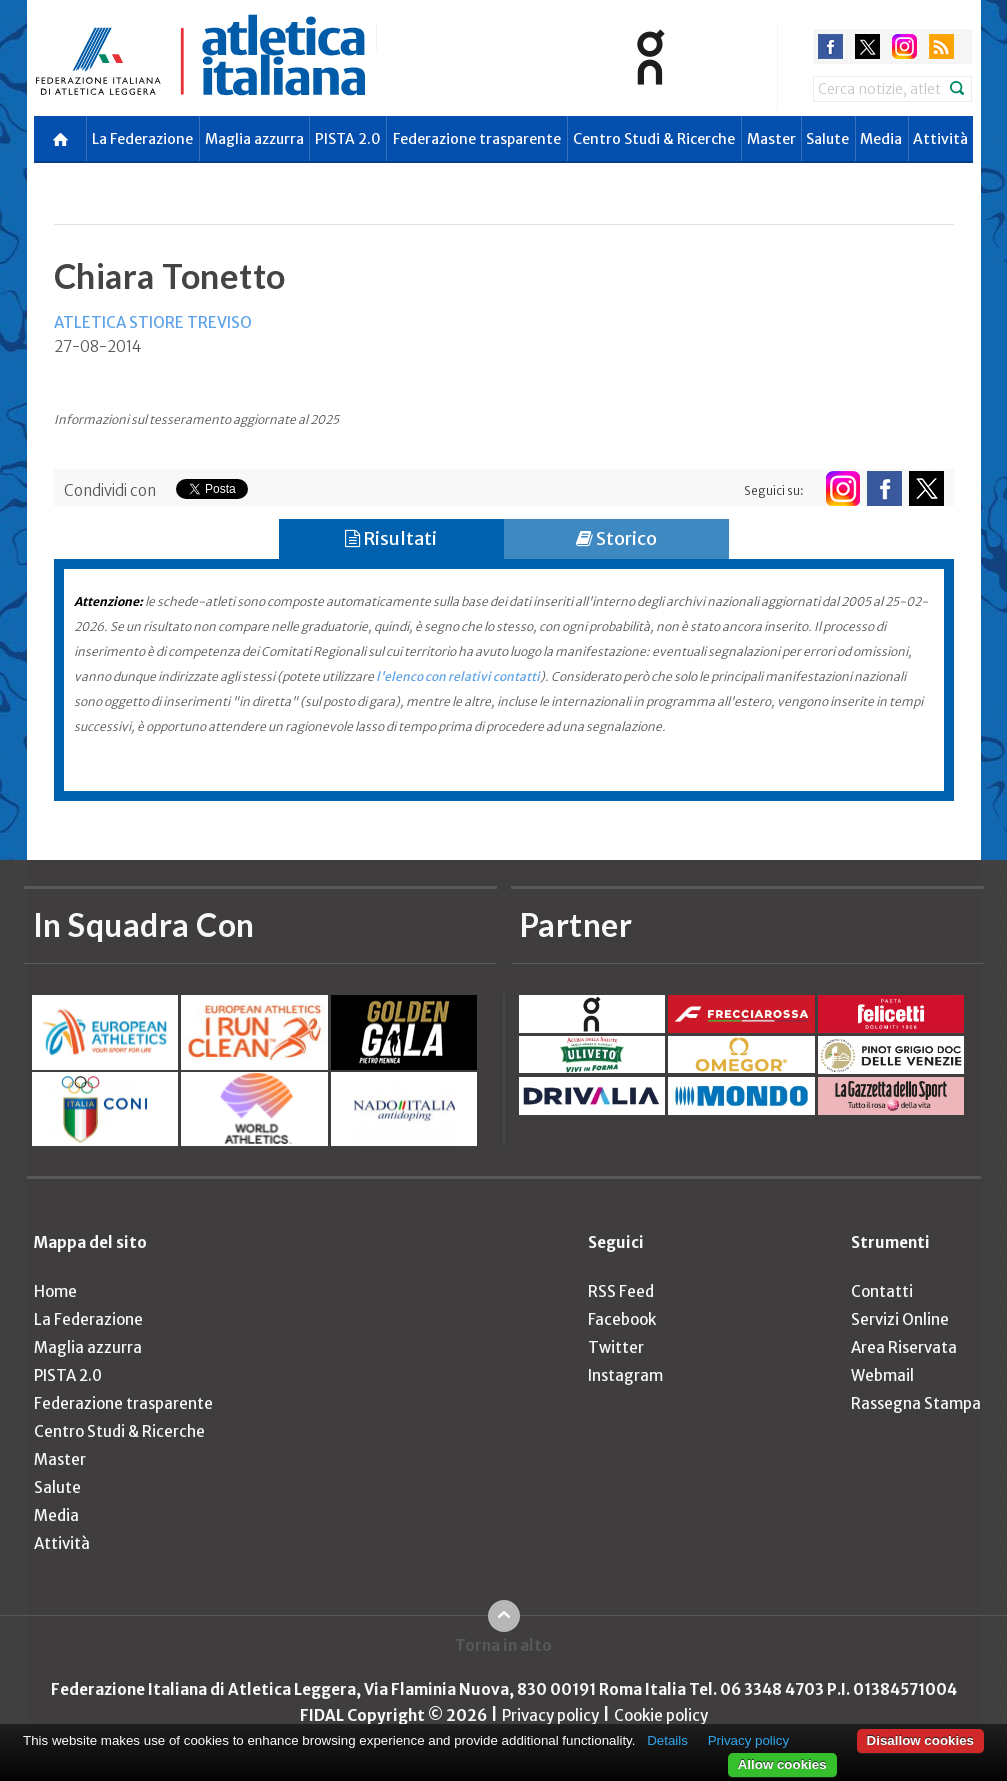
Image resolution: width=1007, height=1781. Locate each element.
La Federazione (142, 139)
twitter (867, 46)
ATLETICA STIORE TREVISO (153, 322)
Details (667, 1740)
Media (881, 139)
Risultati (391, 538)
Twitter (616, 1347)
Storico (616, 538)
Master (771, 139)
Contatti (882, 1291)
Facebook (622, 1319)
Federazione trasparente (477, 139)
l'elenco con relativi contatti (458, 676)
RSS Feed (621, 1291)
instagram (904, 46)
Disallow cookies (920, 1740)
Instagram (625, 1375)
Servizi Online (900, 1319)
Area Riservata (904, 1347)
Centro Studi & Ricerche (654, 139)
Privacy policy (550, 1715)
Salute (827, 139)
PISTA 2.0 (348, 139)
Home (55, 1291)
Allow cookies (782, 1764)
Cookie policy (661, 1715)
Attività (940, 139)
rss (941, 46)
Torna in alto (503, 1645)
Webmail (882, 1375)
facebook (830, 46)
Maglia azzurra (254, 139)
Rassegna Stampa (916, 1403)
